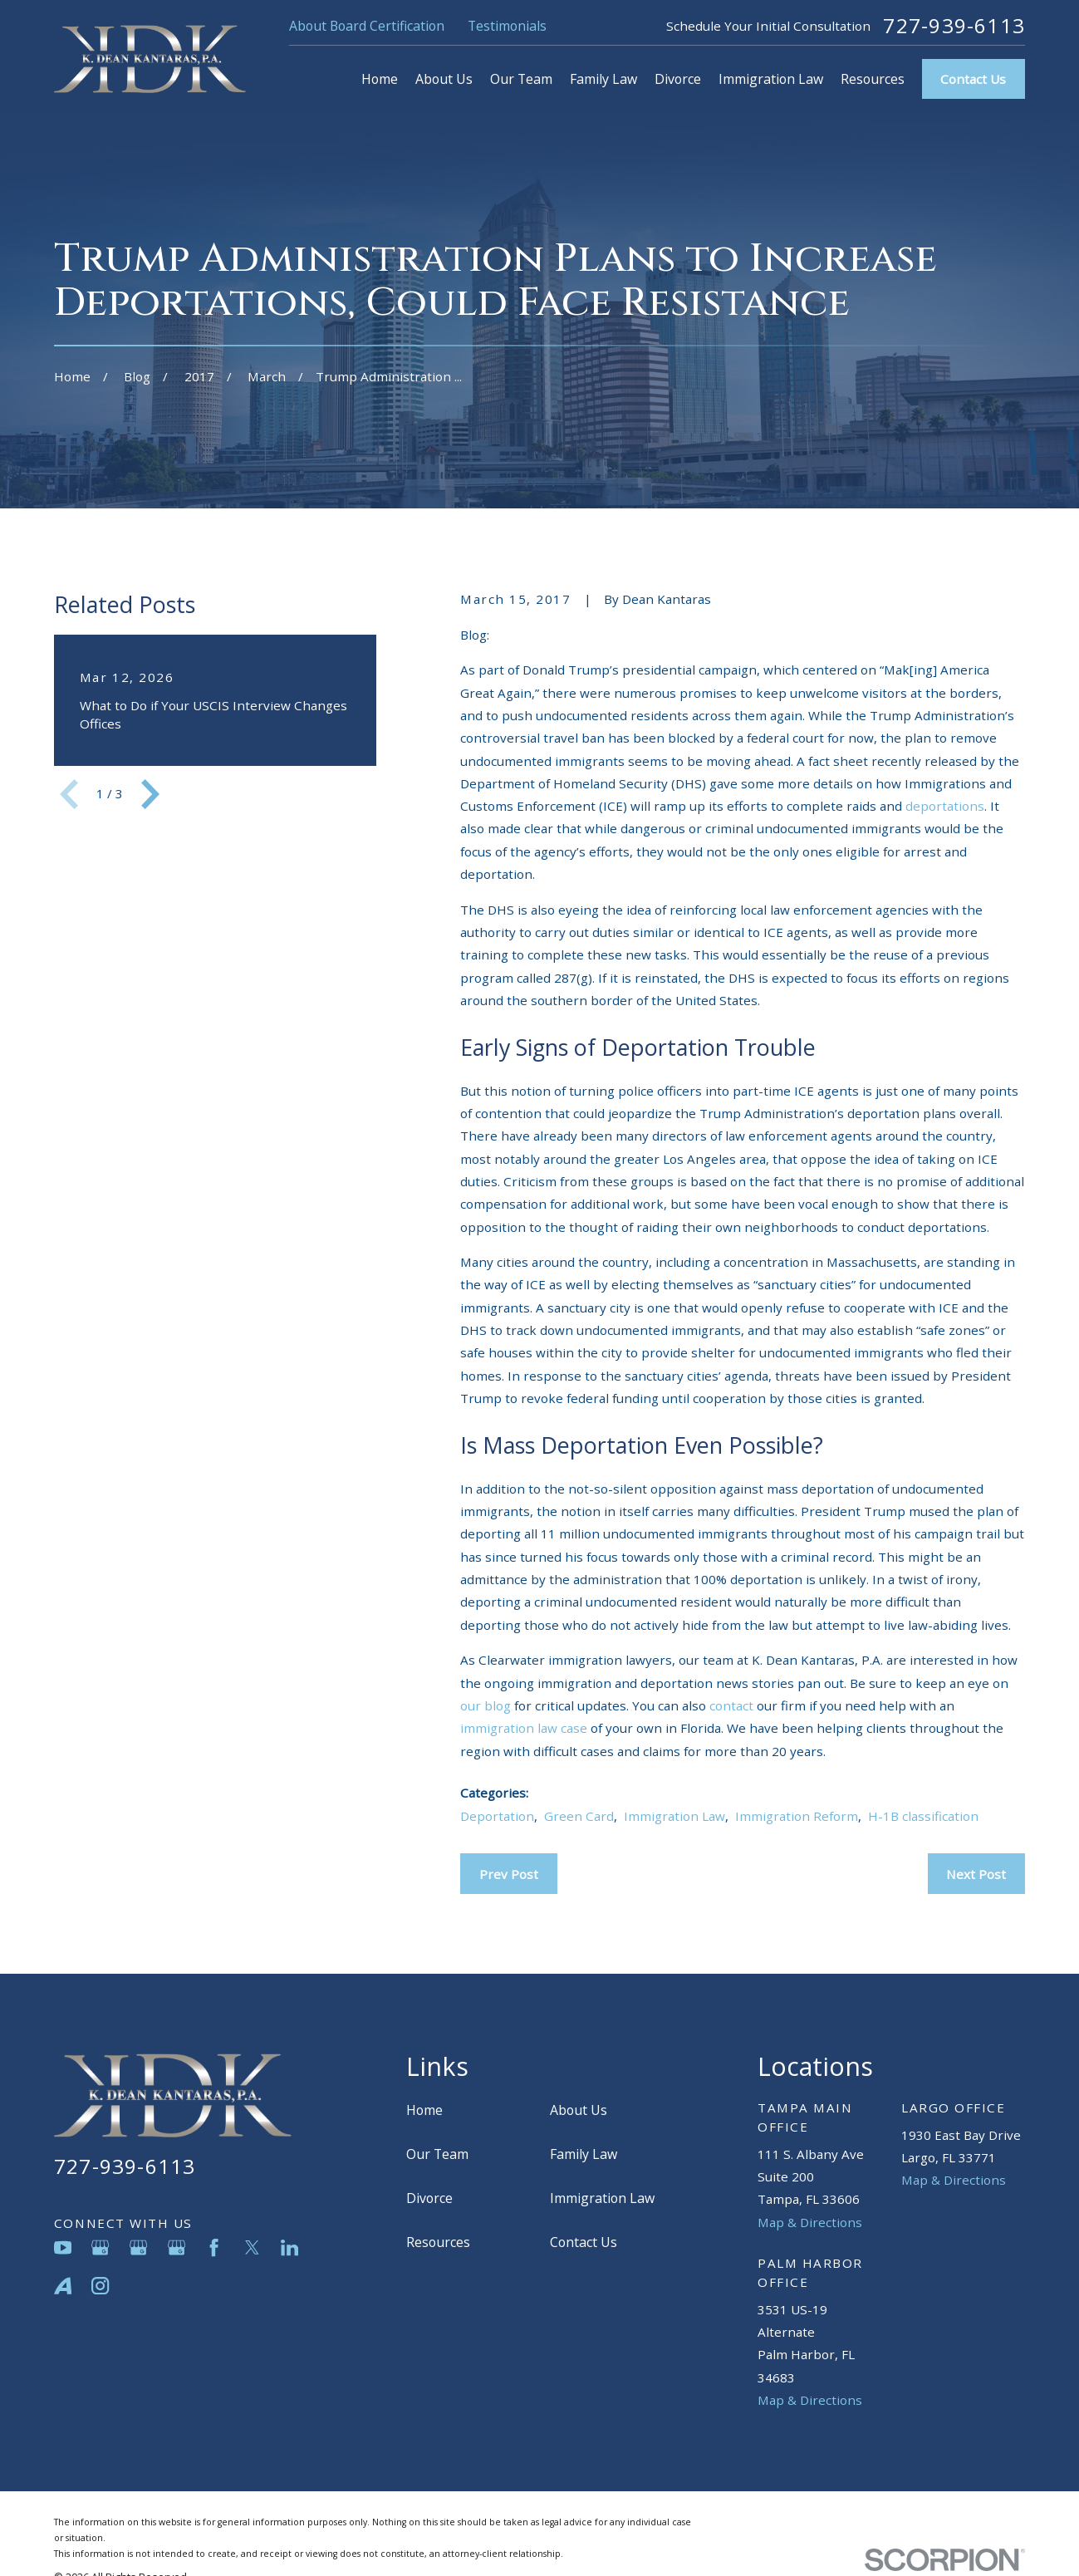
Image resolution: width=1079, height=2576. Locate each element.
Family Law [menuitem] (603, 79)
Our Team (437, 2154)
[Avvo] (62, 2285)
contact (731, 1705)
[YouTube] (62, 2247)
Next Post (976, 1874)
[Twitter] (252, 2247)
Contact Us (973, 79)
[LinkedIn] (289, 2247)
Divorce (429, 2198)
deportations (944, 805)
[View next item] (150, 794)
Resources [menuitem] (873, 79)
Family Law (583, 2154)
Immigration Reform (796, 1816)
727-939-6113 (954, 26)
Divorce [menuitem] (678, 79)
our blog (485, 1705)
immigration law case (523, 1728)
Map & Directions (810, 2222)
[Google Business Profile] (100, 2247)
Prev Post (508, 1874)
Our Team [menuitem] (521, 79)
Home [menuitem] (379, 79)
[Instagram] (100, 2285)
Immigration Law (674, 1816)
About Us (578, 2110)
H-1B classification (923, 1816)
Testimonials (507, 26)
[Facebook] (214, 2247)
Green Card (579, 1816)
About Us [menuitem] (444, 79)
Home (424, 2110)
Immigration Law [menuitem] (771, 79)
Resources (438, 2242)
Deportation (497, 1816)
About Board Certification (366, 26)
